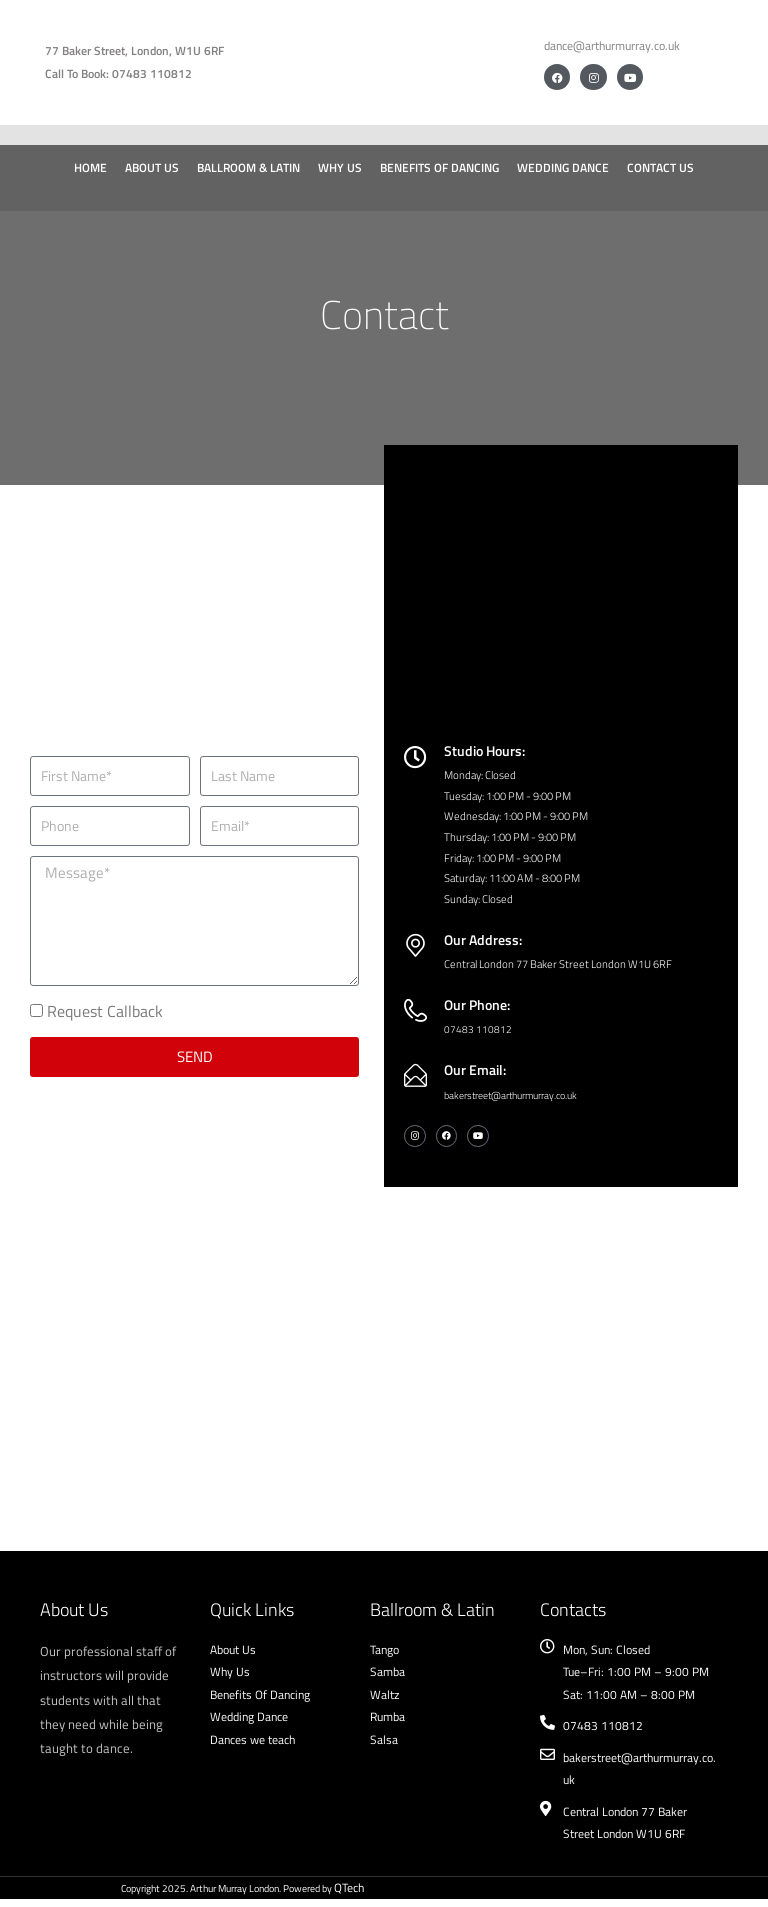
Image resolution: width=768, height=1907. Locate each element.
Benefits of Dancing (439, 167)
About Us (152, 167)
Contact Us (660, 167)
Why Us (340, 167)
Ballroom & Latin (248, 167)
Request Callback (105, 1017)
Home (90, 167)
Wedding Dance (563, 167)
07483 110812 (478, 1037)
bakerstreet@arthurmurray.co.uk (521, 1102)
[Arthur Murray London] (384, 1355)
